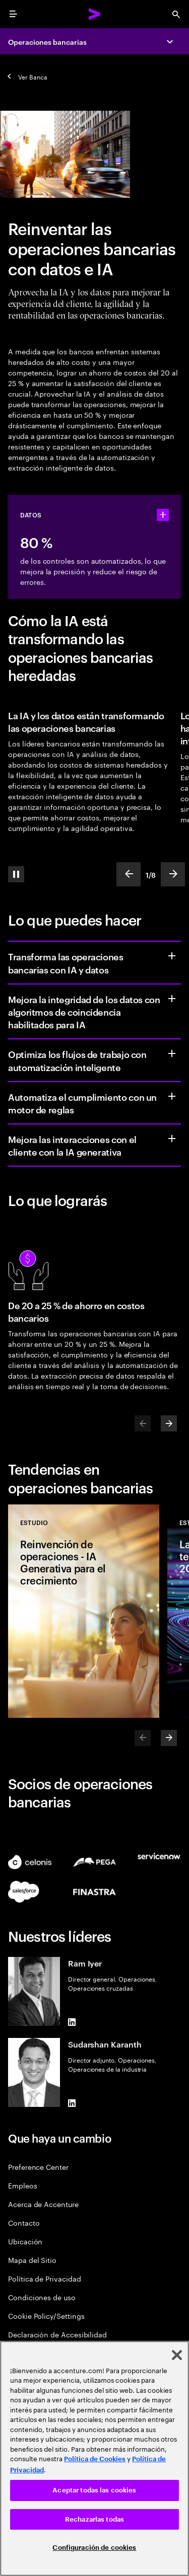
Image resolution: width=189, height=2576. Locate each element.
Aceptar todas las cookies (94, 2490)
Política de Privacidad (44, 2278)
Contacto (23, 2222)
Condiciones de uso (42, 2297)
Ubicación (25, 2241)
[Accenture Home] (95, 14)
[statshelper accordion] (163, 515)
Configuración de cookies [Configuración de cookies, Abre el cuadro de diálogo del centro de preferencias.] (94, 2547)
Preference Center (38, 2166)
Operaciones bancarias (47, 41)
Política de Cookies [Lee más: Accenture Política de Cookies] (94, 2459)
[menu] (13, 14)
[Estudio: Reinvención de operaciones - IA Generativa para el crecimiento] (83, 1611)
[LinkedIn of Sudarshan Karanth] (72, 2103)
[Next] (169, 1423)
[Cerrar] (177, 2355)
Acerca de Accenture (43, 2204)
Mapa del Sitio (32, 2259)
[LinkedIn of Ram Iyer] (72, 2022)
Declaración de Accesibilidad (57, 2334)
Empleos (22, 2185)
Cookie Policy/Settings (46, 2315)
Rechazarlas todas (94, 2519)
